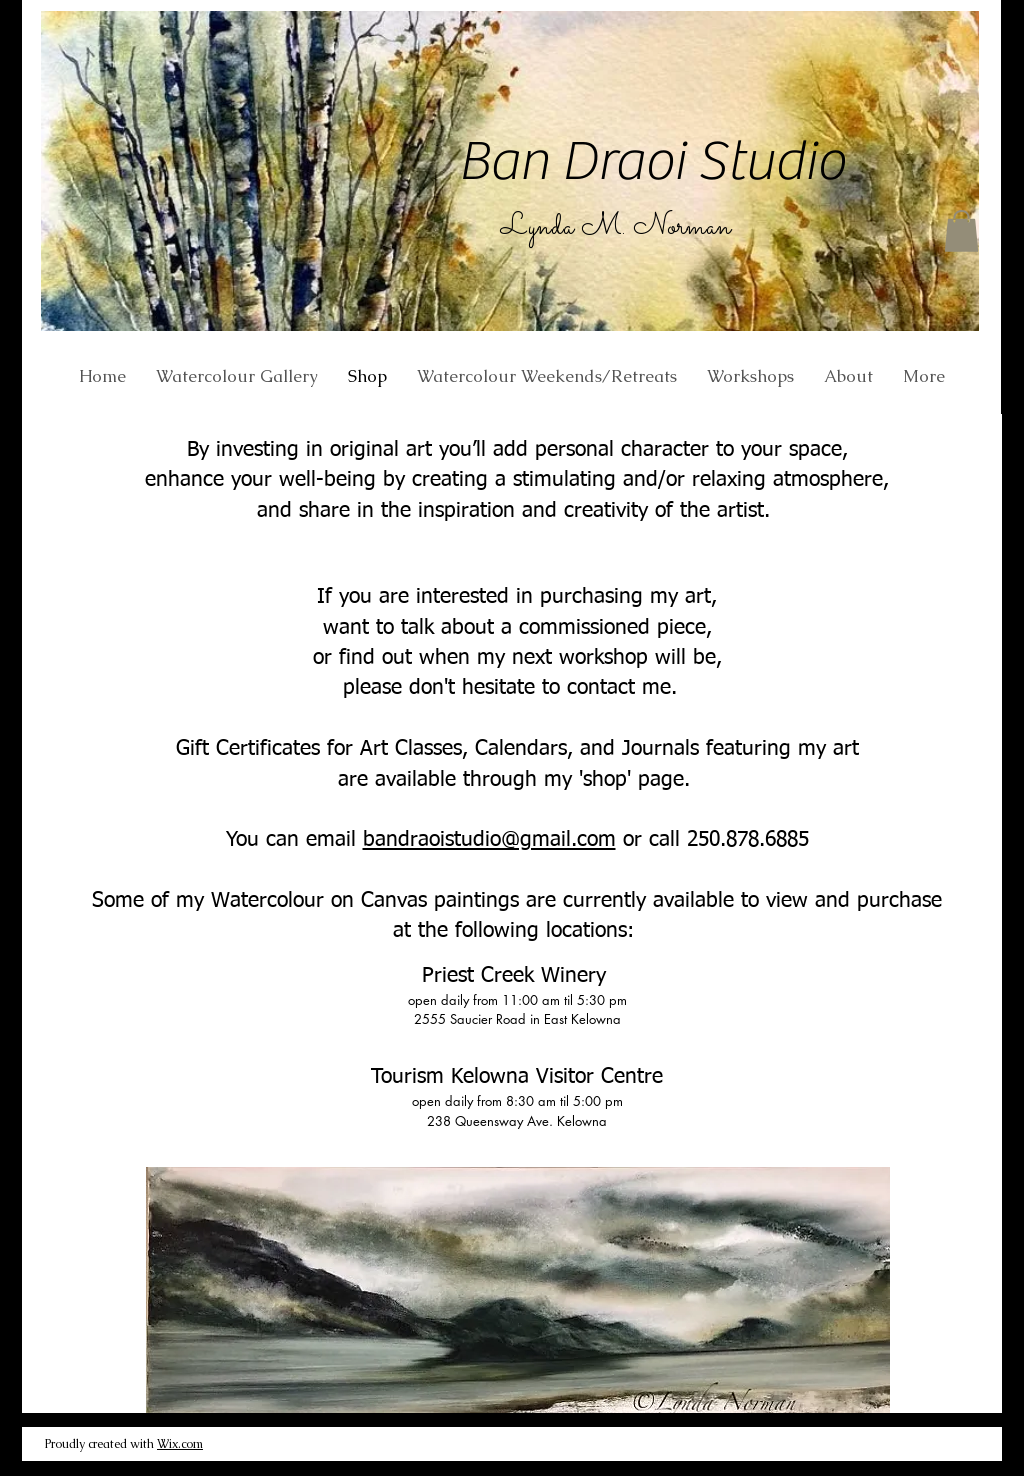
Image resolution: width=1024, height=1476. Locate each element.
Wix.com (180, 1444)
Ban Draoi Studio (651, 161)
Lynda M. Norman (616, 228)
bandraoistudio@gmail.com (489, 840)
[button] (961, 231)
